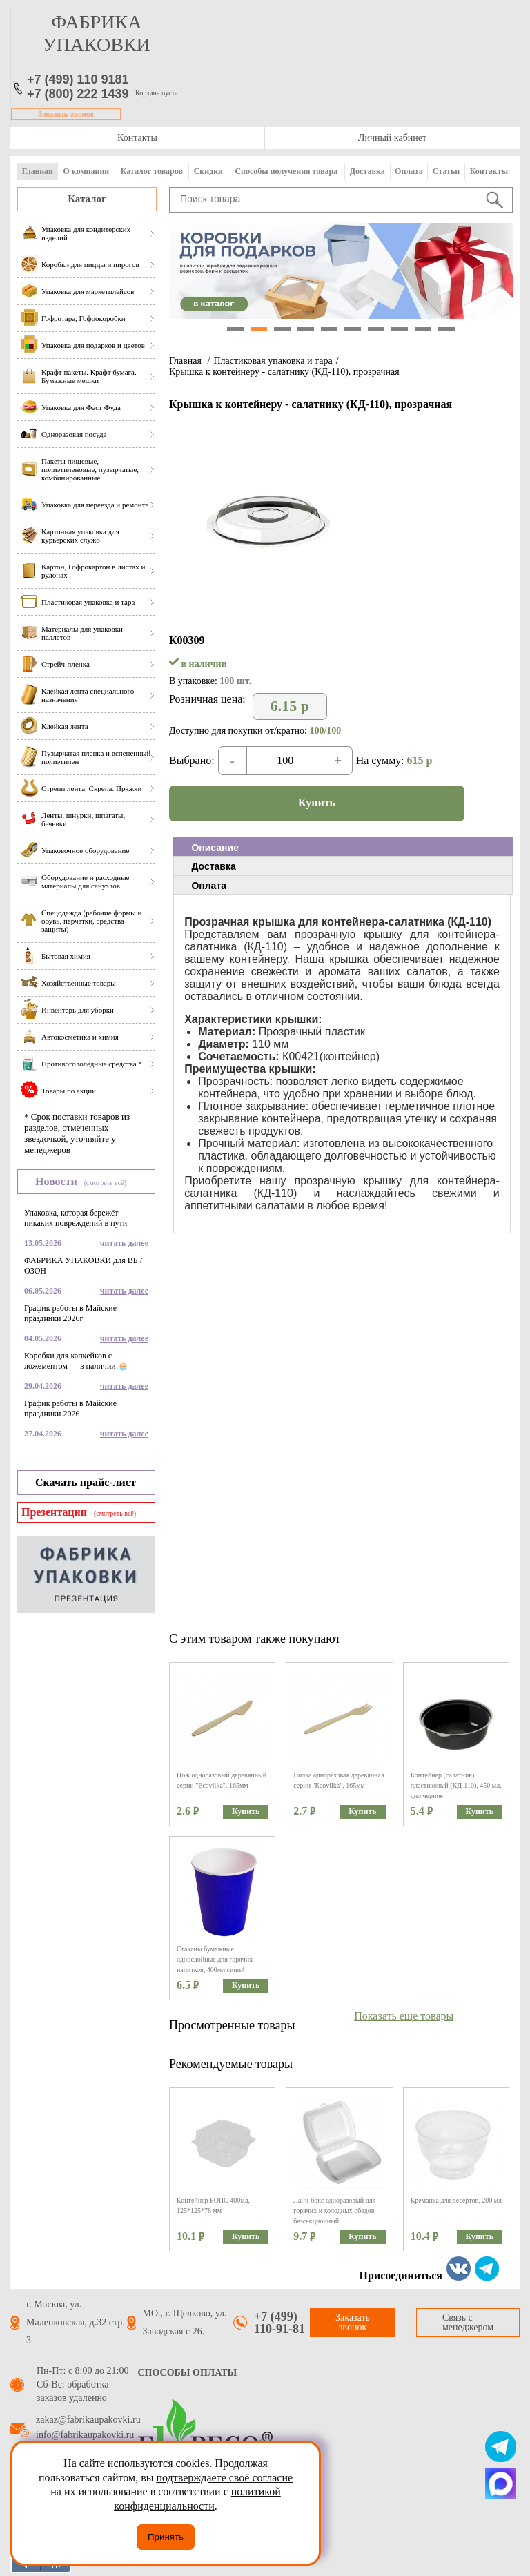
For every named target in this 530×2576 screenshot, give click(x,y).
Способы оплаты (187, 2373)
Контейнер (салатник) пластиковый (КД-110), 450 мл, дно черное (456, 1785)
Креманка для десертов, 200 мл (456, 2200)
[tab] (343, 847)
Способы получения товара (286, 171)
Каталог (87, 198)
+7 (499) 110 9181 (78, 79)
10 (446, 329)
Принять (166, 2537)
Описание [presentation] (215, 847)
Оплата (409, 171)
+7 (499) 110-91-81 (279, 2322)
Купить (316, 802)
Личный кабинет (392, 138)
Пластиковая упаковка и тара (272, 360)
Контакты (137, 138)
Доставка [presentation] (213, 866)
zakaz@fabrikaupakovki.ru (88, 2420)
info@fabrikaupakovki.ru (85, 2435)
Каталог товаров (152, 171)
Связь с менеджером (467, 2322)
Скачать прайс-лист (85, 1482)
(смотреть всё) (105, 1183)
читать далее (124, 1243)
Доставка (367, 171)
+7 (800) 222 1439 (78, 94)
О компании (86, 171)
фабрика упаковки (96, 33)
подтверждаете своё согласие (224, 2478)
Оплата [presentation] (208, 885)
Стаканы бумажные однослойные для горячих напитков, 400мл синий (215, 1959)
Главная (37, 171)
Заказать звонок (66, 114)
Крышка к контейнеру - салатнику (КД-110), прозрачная (284, 372)
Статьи (446, 171)
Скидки (208, 171)
